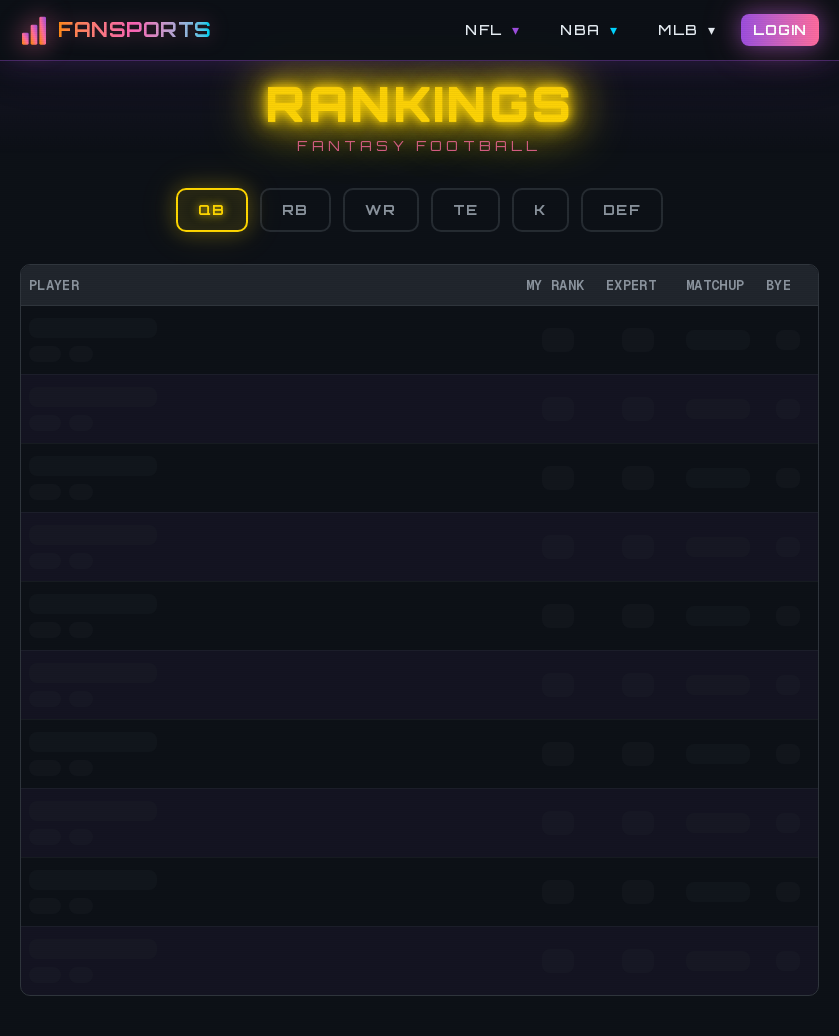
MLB (687, 29)
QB (212, 209)
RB (295, 209)
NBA (589, 29)
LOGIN (780, 29)
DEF (622, 209)
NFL (492, 29)
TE (466, 209)
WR (381, 209)
